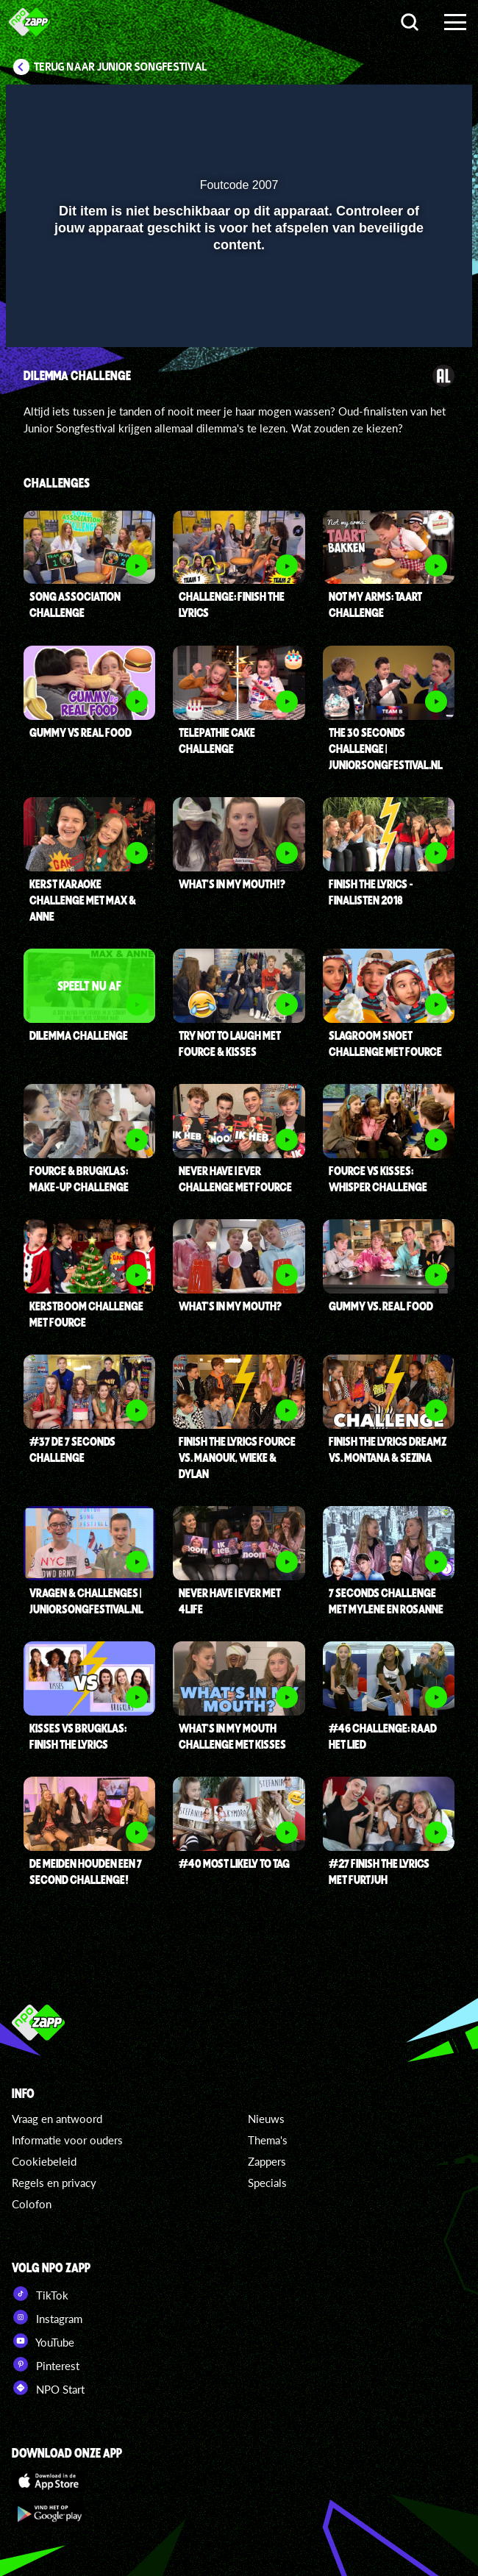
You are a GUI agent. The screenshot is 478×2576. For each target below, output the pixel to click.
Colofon (31, 2204)
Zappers (267, 2161)
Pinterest (45, 2364)
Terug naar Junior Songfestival (120, 67)
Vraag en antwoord (57, 2118)
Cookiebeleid (44, 2161)
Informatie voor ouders (67, 2140)
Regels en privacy (54, 2182)
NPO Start (48, 2388)
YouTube (43, 2341)
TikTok (40, 2293)
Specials (267, 2182)
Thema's (268, 2140)
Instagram (47, 2317)
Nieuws (266, 2118)
